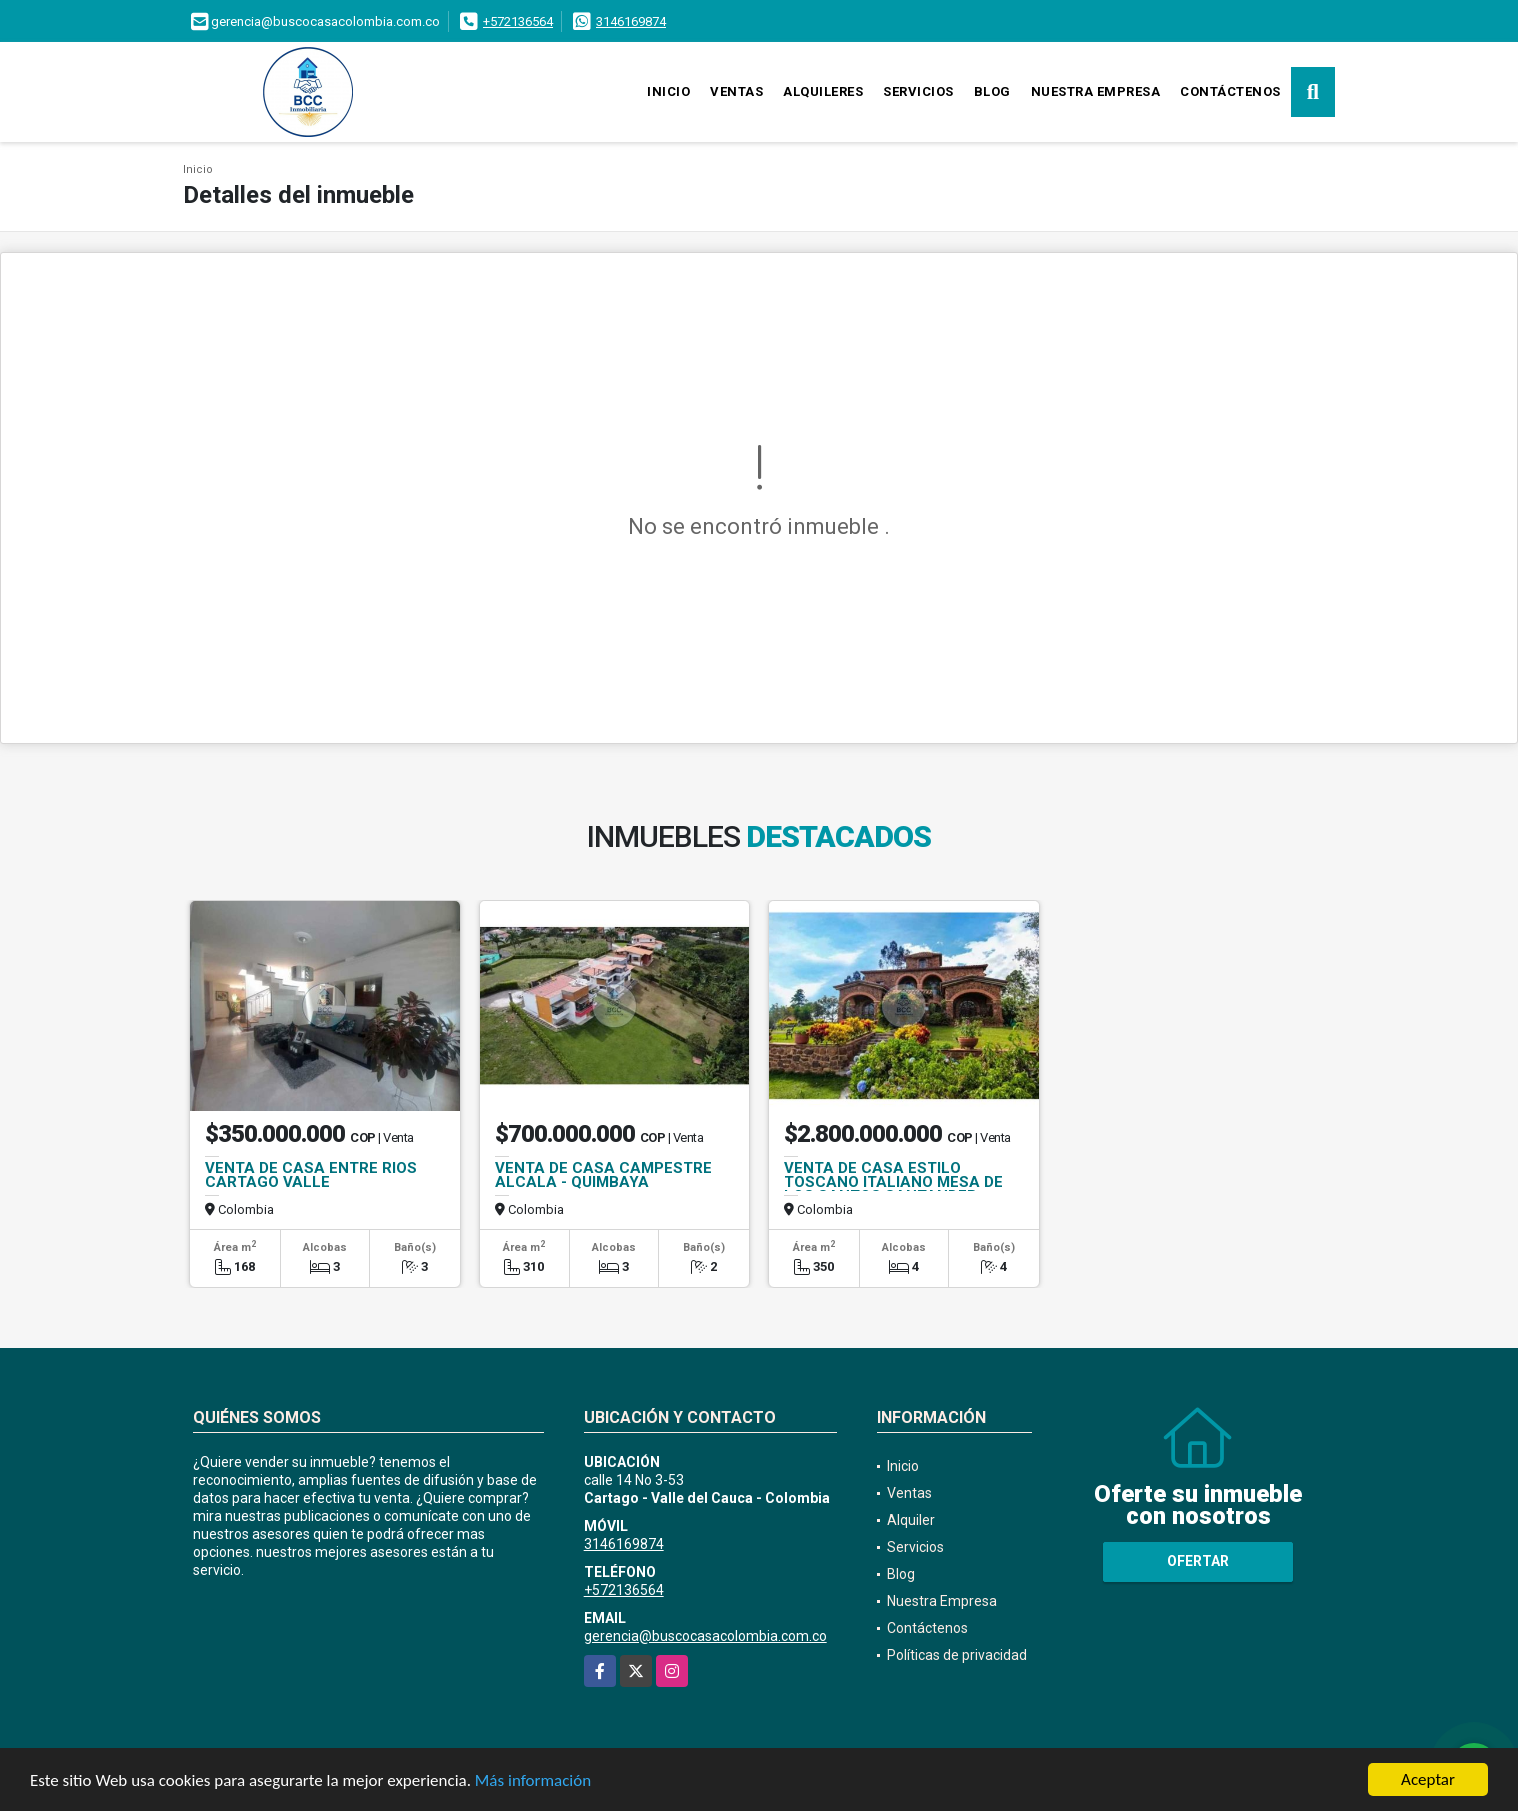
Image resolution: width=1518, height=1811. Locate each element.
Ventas (736, 91)
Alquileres (823, 91)
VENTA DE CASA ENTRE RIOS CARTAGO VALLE (311, 1175)
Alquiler (911, 1520)
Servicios (918, 91)
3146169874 (631, 21)
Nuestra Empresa (1096, 91)
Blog (992, 91)
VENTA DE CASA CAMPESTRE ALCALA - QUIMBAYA (603, 1175)
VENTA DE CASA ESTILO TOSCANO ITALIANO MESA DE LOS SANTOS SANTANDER (893, 1182)
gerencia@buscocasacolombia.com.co (705, 1636)
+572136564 (518, 21)
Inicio (668, 91)
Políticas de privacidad (957, 1655)
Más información (533, 1781)
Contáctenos (1230, 91)
